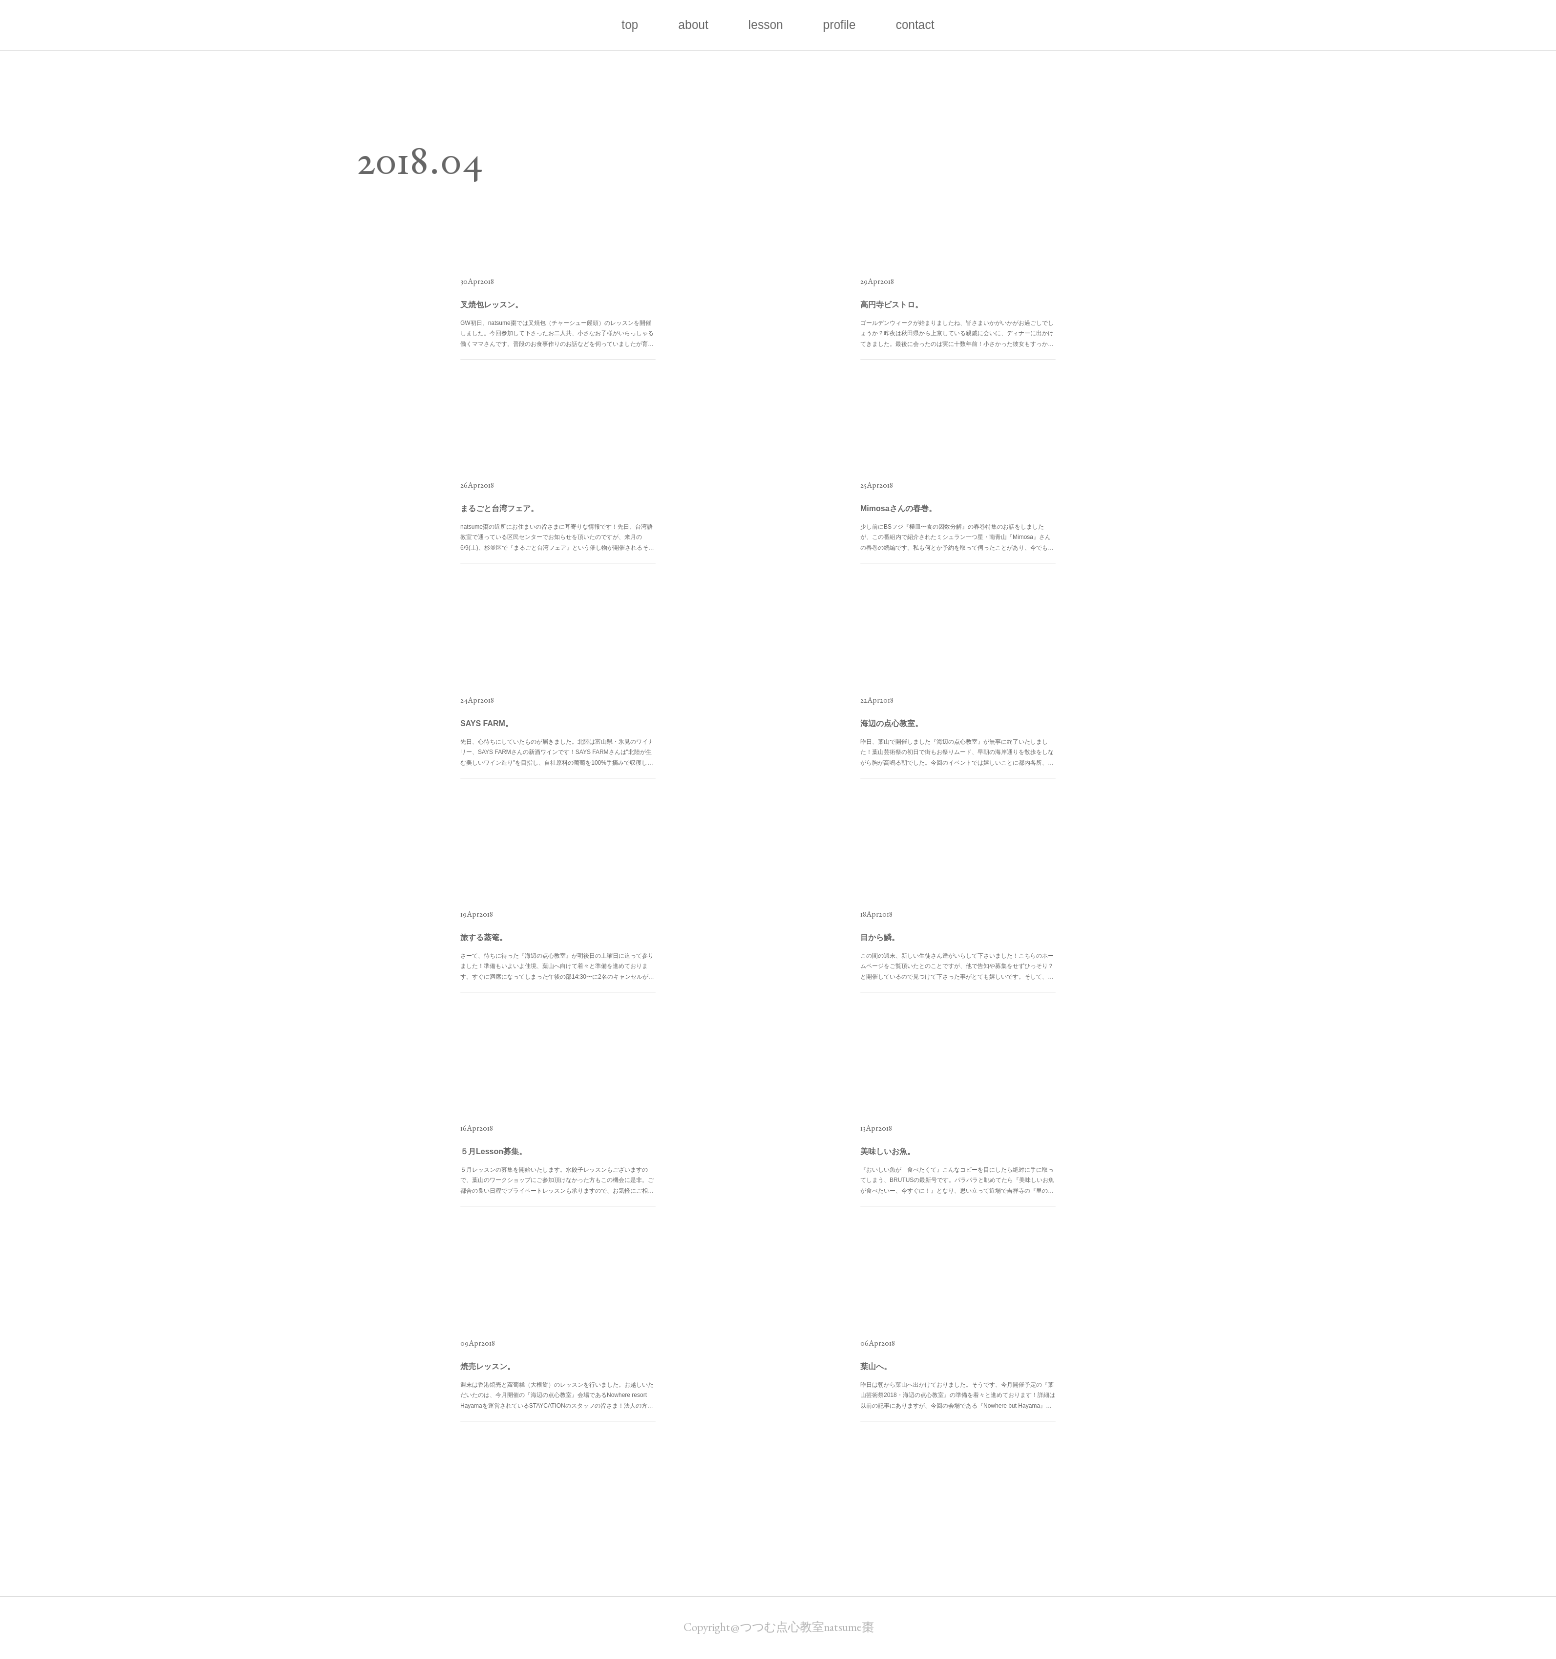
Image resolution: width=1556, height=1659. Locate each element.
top (630, 25)
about (693, 25)
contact (915, 25)
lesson (765, 25)
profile (839, 25)
